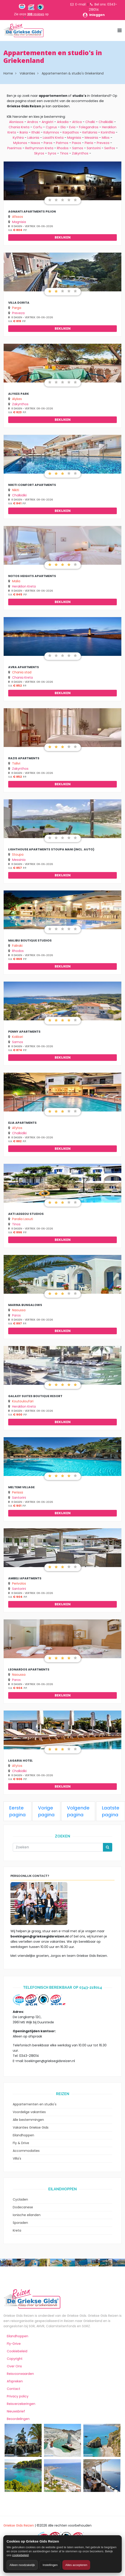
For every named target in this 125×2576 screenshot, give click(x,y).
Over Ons (14, 2366)
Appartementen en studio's (34, 2104)
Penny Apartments (24, 1031)
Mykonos (20, 143)
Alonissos (16, 122)
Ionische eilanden (27, 2215)
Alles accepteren (76, 2565)
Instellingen (50, 2565)
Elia (63, 127)
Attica (77, 122)
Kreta (17, 2230)
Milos (106, 137)
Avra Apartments (23, 667)
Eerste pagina (17, 1811)
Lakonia (33, 137)
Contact (13, 2388)
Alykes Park (18, 394)
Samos (77, 148)
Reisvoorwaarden (20, 2373)
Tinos (64, 153)
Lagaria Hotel (20, 1760)
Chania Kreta (19, 127)
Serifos (109, 148)
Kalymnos (51, 132)
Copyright (15, 2358)
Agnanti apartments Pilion (32, 211)
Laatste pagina (110, 1811)
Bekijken (63, 237)
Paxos (76, 143)
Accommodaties (26, 2150)
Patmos (62, 143)
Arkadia (63, 122)
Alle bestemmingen (28, 2119)
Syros (52, 153)
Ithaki (35, 132)
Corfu (37, 127)
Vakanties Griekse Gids (30, 2127)
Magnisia (74, 137)
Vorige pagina (46, 1811)
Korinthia (108, 132)
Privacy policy (17, 2396)
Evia (72, 127)
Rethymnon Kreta (39, 148)
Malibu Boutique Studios (30, 940)
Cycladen (20, 2199)
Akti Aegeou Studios (26, 1214)
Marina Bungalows (25, 1305)
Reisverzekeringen (21, 2404)
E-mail (80, 4)
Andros (32, 122)
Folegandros (88, 127)
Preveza (103, 143)
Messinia (91, 137)
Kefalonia (89, 132)
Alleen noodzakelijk (22, 2565)
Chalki (90, 122)
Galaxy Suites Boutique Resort (35, 1396)
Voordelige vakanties (29, 2112)
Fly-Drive (14, 2343)
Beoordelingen (18, 2419)
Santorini (94, 148)
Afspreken (15, 2381)
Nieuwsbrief (16, 2411)
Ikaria (24, 132)
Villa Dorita (18, 302)
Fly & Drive (21, 2143)
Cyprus (51, 127)
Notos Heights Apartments (32, 576)
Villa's (17, 2158)
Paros (48, 143)
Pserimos (14, 148)
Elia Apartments (22, 1123)
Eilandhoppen (23, 2135)
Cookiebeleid (17, 2351)
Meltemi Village (21, 1487)
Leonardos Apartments (28, 1669)
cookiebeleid (20, 2555)
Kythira (18, 137)
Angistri (47, 122)
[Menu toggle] (119, 30)
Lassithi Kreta (53, 137)
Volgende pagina (78, 1811)
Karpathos (71, 132)
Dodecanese (23, 2207)
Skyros (39, 153)
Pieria (89, 143)
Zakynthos (80, 153)
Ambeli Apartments (24, 1578)
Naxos (35, 143)
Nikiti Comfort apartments (32, 485)
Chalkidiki (106, 122)
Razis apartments (23, 758)
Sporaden (20, 2222)
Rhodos (63, 148)
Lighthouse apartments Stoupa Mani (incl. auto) (51, 849)
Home (8, 73)
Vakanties (27, 73)
